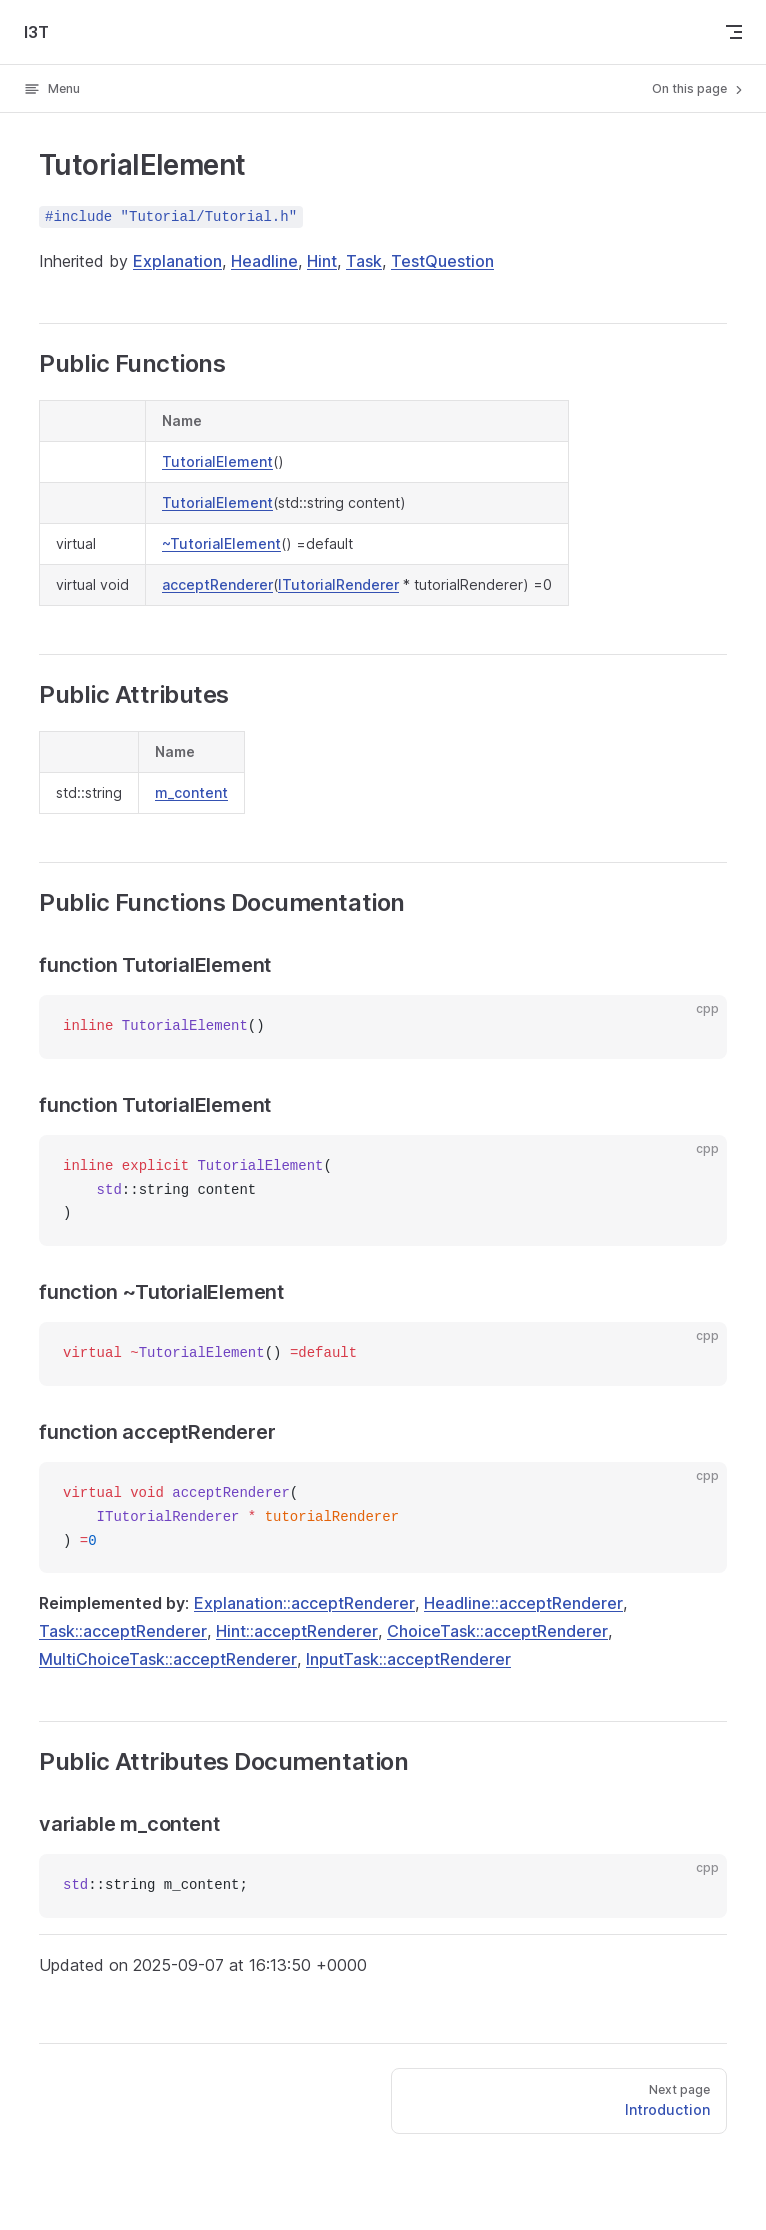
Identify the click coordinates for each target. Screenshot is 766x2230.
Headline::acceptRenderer (523, 1603)
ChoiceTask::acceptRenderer (497, 1631)
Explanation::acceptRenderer (304, 1603)
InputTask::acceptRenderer (408, 1659)
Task (364, 261)
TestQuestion (442, 261)
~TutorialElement (221, 543)
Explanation (177, 261)
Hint (322, 261)
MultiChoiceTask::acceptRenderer (168, 1659)
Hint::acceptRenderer (297, 1631)
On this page (699, 89)
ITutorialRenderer (338, 584)
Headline (264, 261)
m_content (191, 792)
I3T (36, 32)
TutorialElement (217, 461)
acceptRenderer (217, 584)
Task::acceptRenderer (123, 1631)
